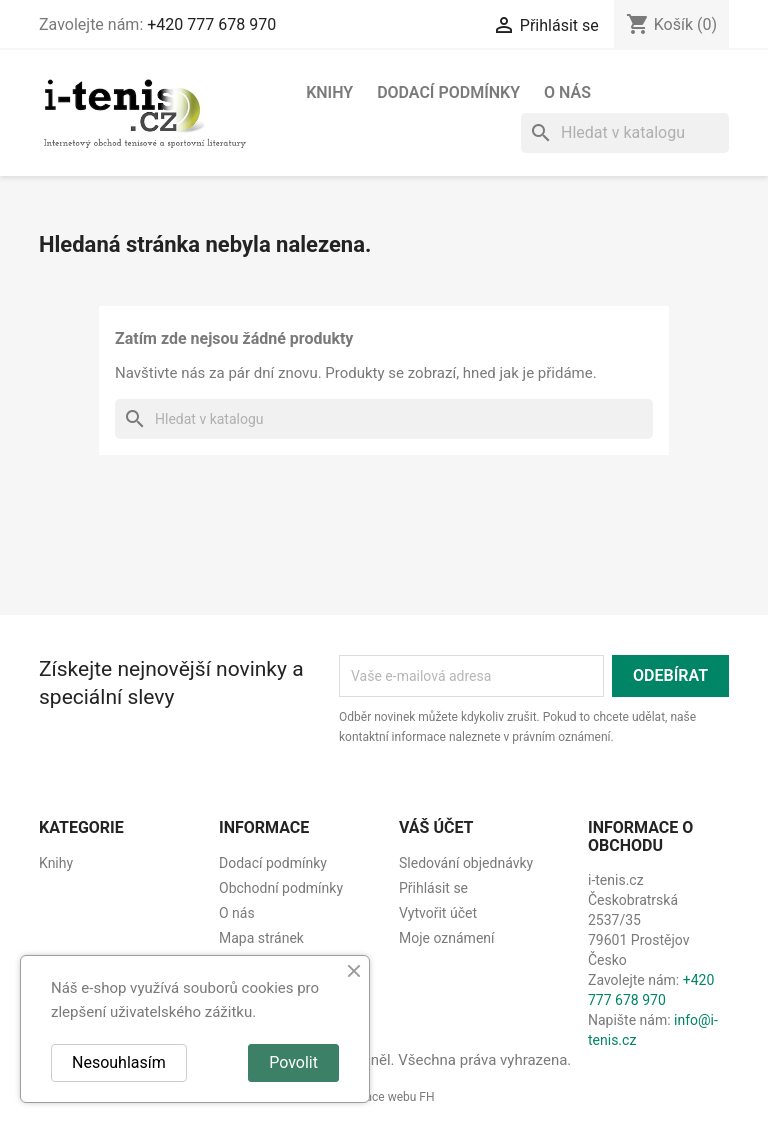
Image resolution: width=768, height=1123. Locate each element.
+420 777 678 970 (211, 24)
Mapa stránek (261, 938)
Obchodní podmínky (281, 888)
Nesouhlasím (119, 1062)
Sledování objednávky (466, 863)
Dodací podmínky (448, 92)
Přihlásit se (433, 888)
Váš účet (436, 827)
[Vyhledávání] (625, 133)
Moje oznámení (447, 938)
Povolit (293, 1062)
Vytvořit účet (438, 913)
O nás (567, 92)
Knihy (329, 92)
